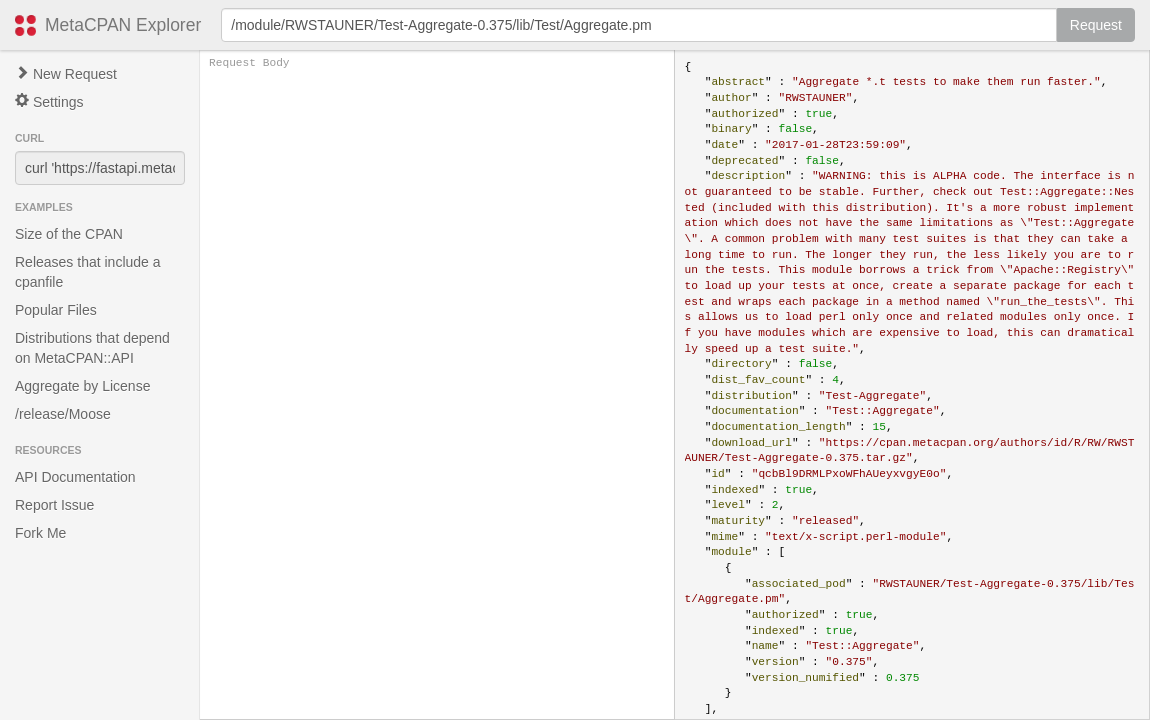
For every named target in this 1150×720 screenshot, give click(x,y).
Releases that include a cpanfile (88, 272)
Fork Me (40, 533)
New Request (66, 74)
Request (1096, 25)
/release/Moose (63, 414)
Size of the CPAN (69, 234)
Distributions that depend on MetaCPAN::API (92, 348)
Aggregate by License (82, 386)
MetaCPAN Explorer (123, 25)
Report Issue (54, 505)
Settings (49, 101)
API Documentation (75, 477)
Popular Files (56, 310)
